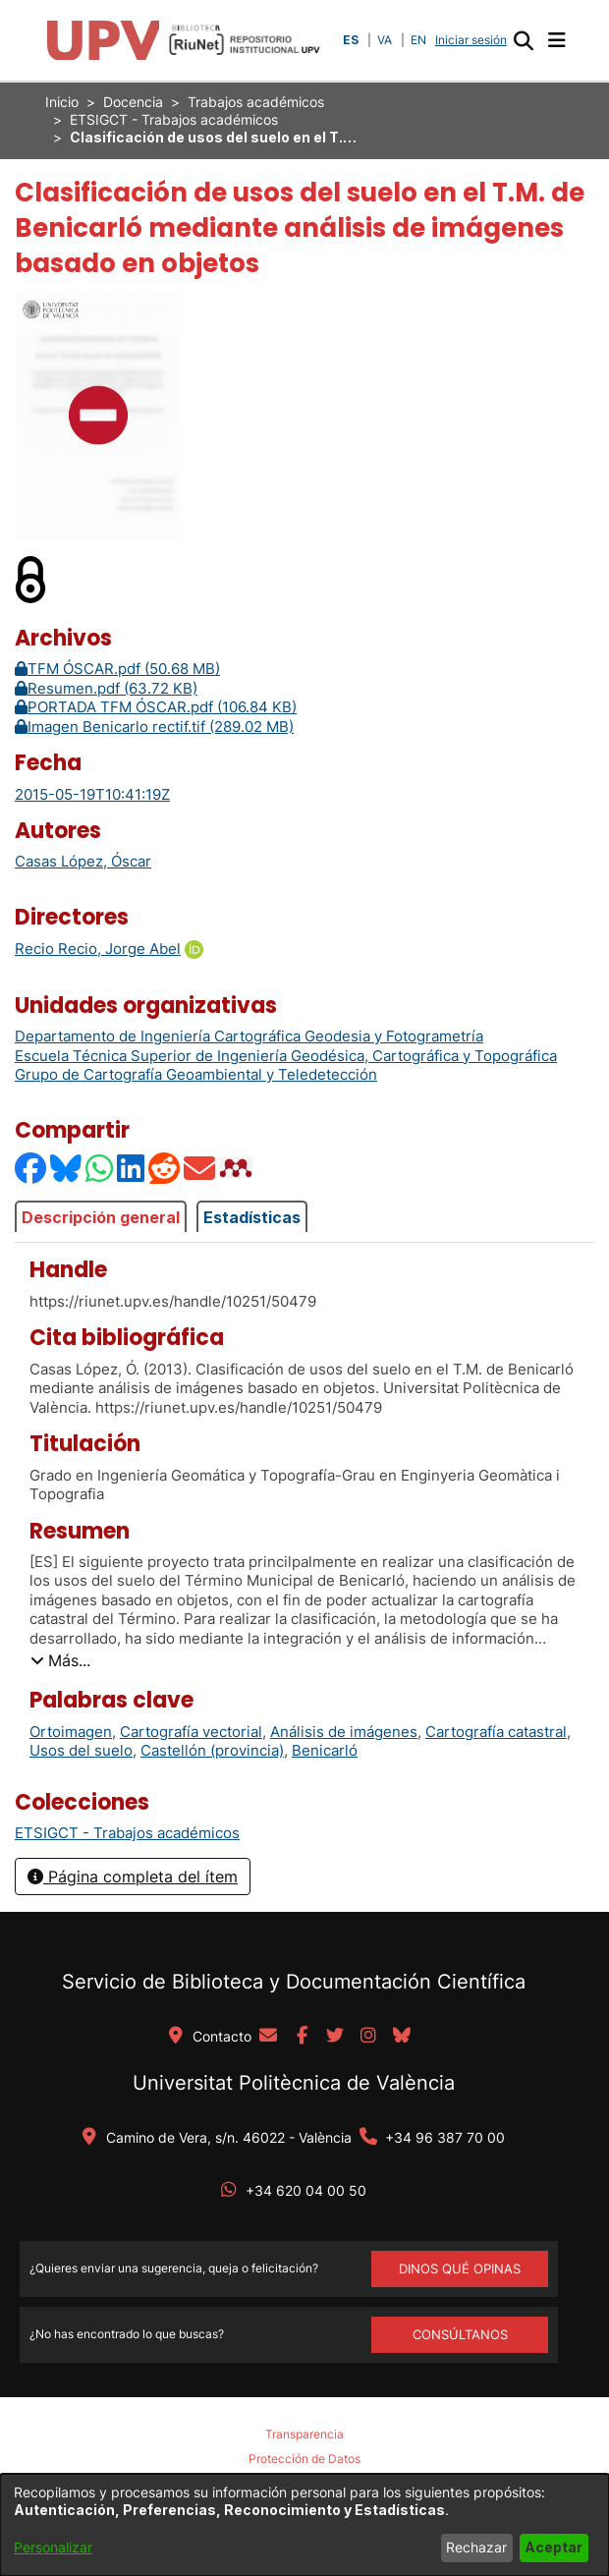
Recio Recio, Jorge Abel (98, 948)
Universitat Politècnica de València (294, 2083)
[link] (127, 1832)
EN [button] (418, 39)
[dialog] (304, 2525)
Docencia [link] (133, 101)
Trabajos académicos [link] (256, 101)
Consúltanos (460, 2334)
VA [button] (384, 39)
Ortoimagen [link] (70, 1731)
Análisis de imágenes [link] (343, 1731)
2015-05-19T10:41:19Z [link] (92, 794)
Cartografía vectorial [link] (191, 1731)
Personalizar (53, 2547)
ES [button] (351, 39)
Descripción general (101, 1217)
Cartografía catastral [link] (496, 1731)
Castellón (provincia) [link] (212, 1750)
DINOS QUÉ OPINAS (460, 2268)
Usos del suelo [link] (81, 1750)
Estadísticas (252, 1217)
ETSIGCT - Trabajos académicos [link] (174, 119)
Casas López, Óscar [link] (83, 861)
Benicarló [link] (325, 1750)
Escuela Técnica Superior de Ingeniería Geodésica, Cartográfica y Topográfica (286, 1055)
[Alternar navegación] (556, 40)
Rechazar (476, 2547)
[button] (523, 40)
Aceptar (553, 2547)
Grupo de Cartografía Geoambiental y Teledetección (196, 1074)
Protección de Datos (304, 2458)
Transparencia (304, 2434)
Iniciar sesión (473, 39)
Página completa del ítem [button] (133, 1876)
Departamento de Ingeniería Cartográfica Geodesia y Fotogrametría (249, 1036)
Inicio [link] (62, 101)
